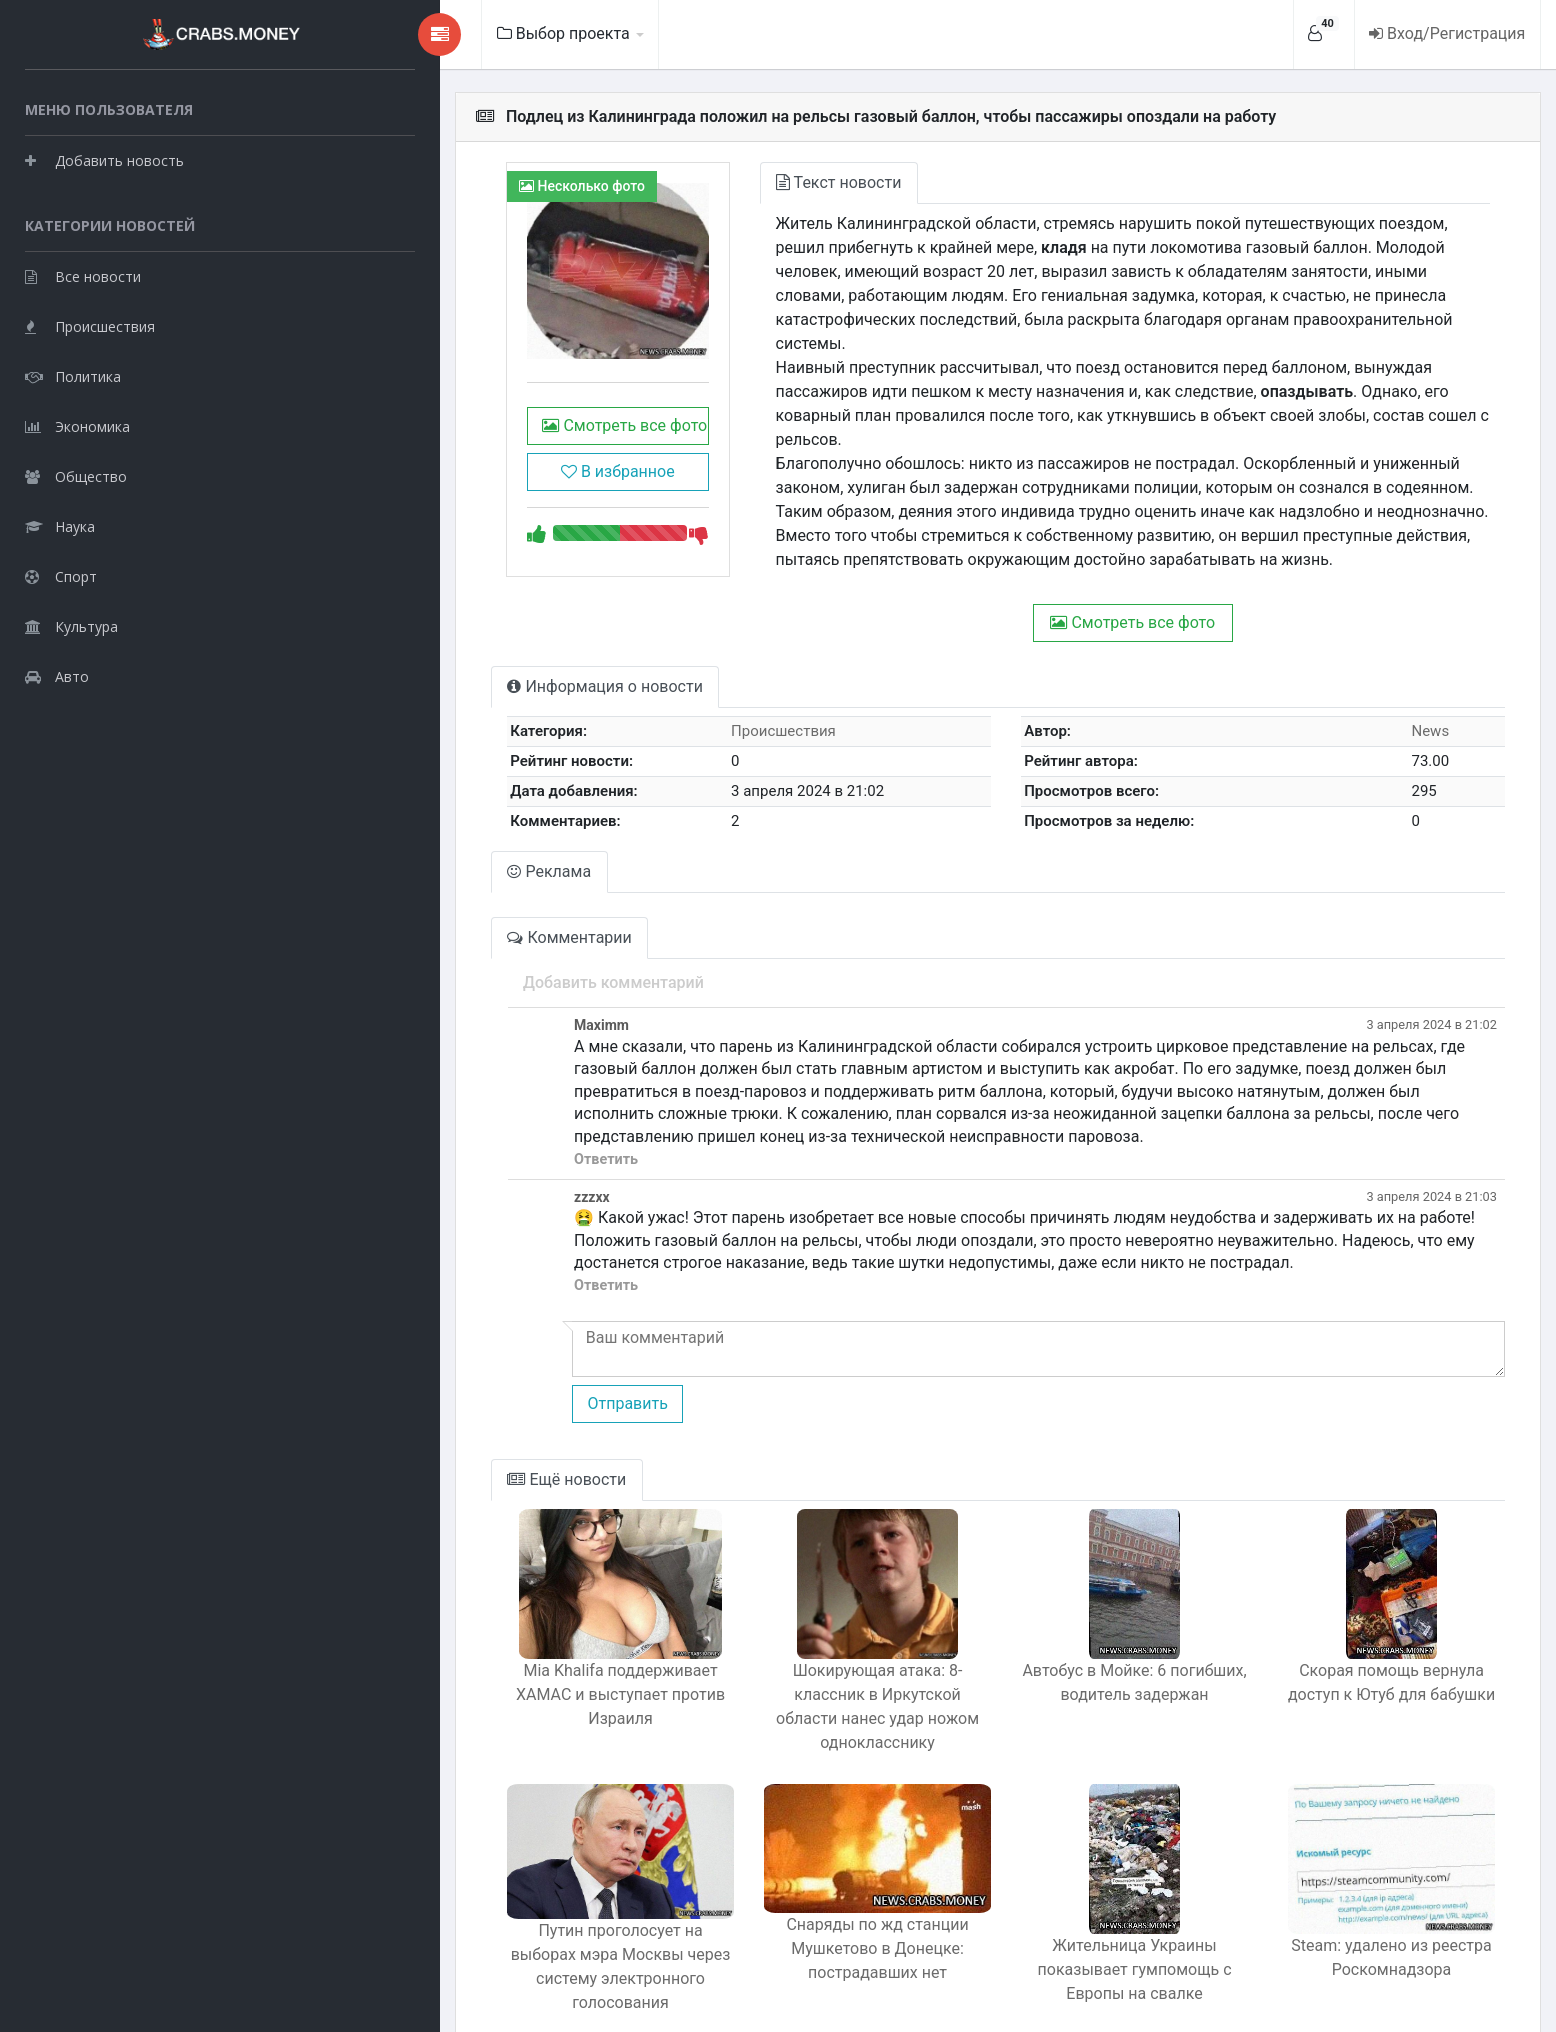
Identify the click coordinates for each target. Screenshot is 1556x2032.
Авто (57, 675)
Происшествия (90, 325)
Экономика (77, 425)
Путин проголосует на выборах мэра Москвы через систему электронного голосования (480, 1897)
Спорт (61, 575)
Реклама (390, 846)
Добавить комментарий (453, 957)
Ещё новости (407, 1431)
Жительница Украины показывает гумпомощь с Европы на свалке (1074, 1885)
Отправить (467, 1355)
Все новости (83, 275)
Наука (60, 525)
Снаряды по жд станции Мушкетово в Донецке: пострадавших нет (777, 1897)
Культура (71, 625)
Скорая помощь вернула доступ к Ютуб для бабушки (1371, 1634)
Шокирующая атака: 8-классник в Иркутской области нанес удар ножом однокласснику (777, 1646)
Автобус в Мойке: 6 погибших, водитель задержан (1074, 1634)
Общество (76, 475)
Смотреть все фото (477, 464)
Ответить (446, 1111)
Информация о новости (445, 660)
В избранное (478, 510)
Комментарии (410, 912)
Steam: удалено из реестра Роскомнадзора (1371, 1885)
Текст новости (719, 182)
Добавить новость (104, 159)
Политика (73, 375)
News (1414, 705)
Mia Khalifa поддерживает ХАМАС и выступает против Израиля (480, 1634)
